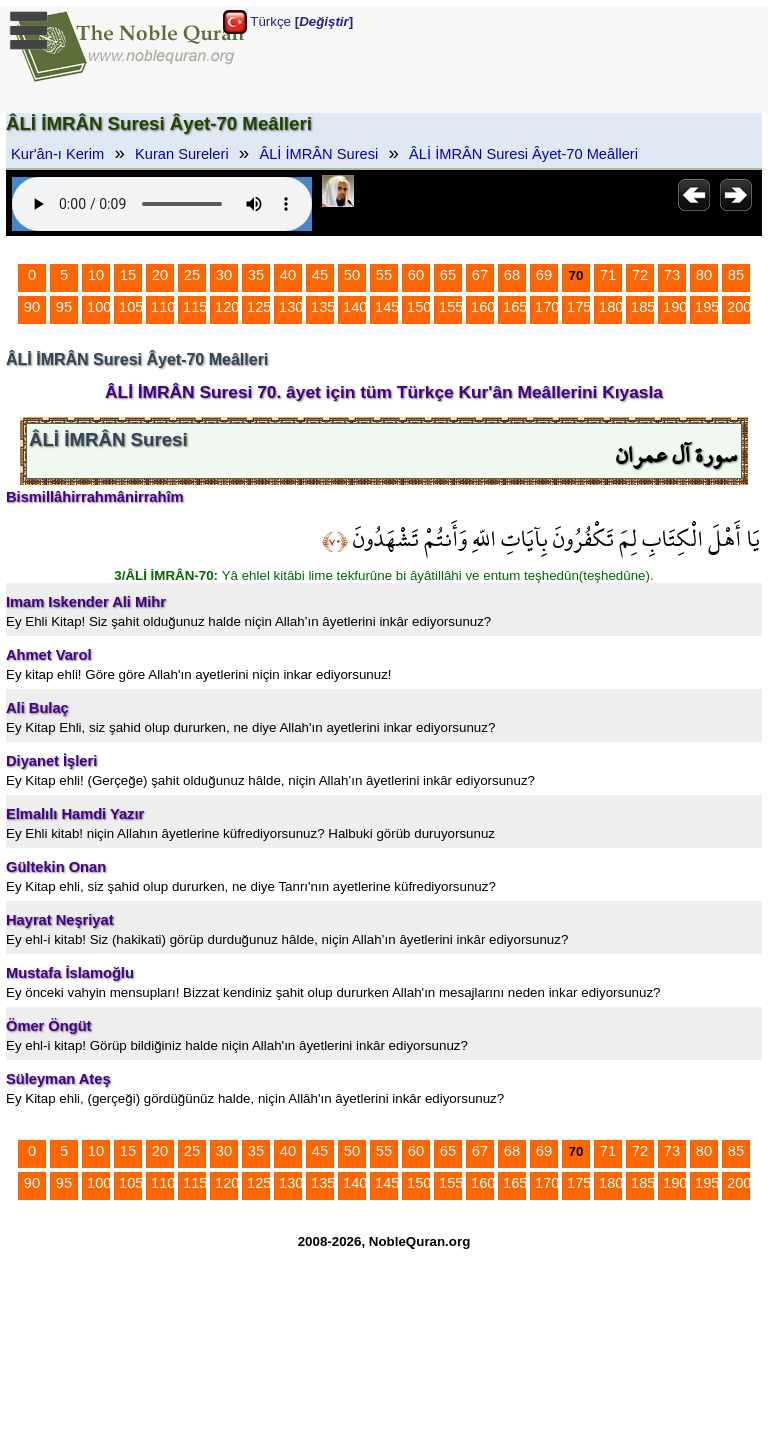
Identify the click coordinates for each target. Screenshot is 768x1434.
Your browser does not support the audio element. (162, 204)
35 (256, 275)
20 (160, 275)
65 (448, 275)
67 (480, 275)
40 (288, 275)
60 (416, 275)
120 (227, 307)
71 (608, 275)
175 (579, 307)
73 (672, 275)
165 (515, 307)
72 (640, 275)
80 (704, 275)
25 (192, 275)
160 (483, 307)
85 (736, 275)
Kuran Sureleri (182, 154)
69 (544, 275)
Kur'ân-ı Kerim (57, 154)
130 (291, 307)
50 (352, 275)
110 (163, 307)
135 (323, 307)
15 (128, 275)
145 (387, 307)
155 (451, 307)
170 (547, 307)
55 (384, 275)
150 (419, 307)
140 (355, 307)
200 (739, 307)
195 (707, 307)
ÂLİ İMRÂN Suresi (318, 154)
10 (96, 275)
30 (224, 275)
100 (99, 307)
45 (320, 275)
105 (131, 307)
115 (195, 307)
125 (259, 307)
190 (675, 307)
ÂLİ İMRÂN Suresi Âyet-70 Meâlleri (523, 154)
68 (512, 275)
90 (32, 307)
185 (643, 307)
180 (611, 307)
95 (64, 307)
